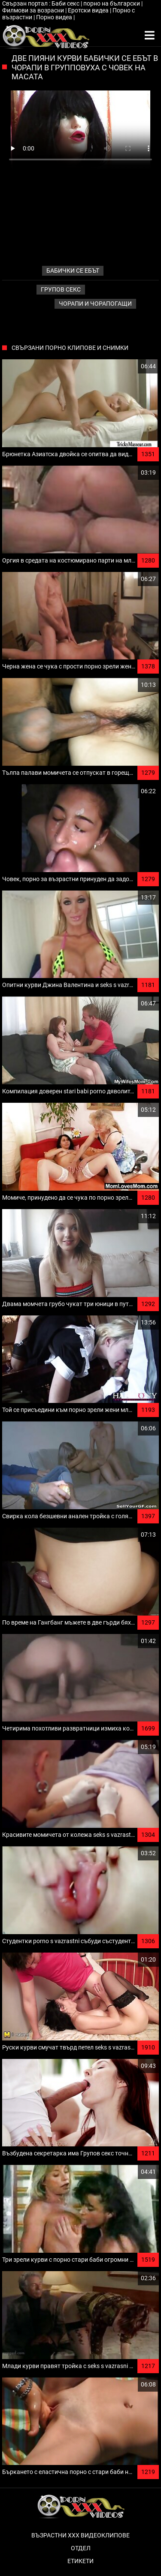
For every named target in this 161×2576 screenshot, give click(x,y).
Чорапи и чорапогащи (95, 303)
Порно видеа (54, 17)
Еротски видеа (89, 10)
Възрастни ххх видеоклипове (80, 2535)
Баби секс (66, 3)
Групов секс (61, 289)
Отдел (81, 2548)
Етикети (80, 2561)
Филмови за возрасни (33, 10)
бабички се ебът (72, 270)
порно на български (112, 3)
